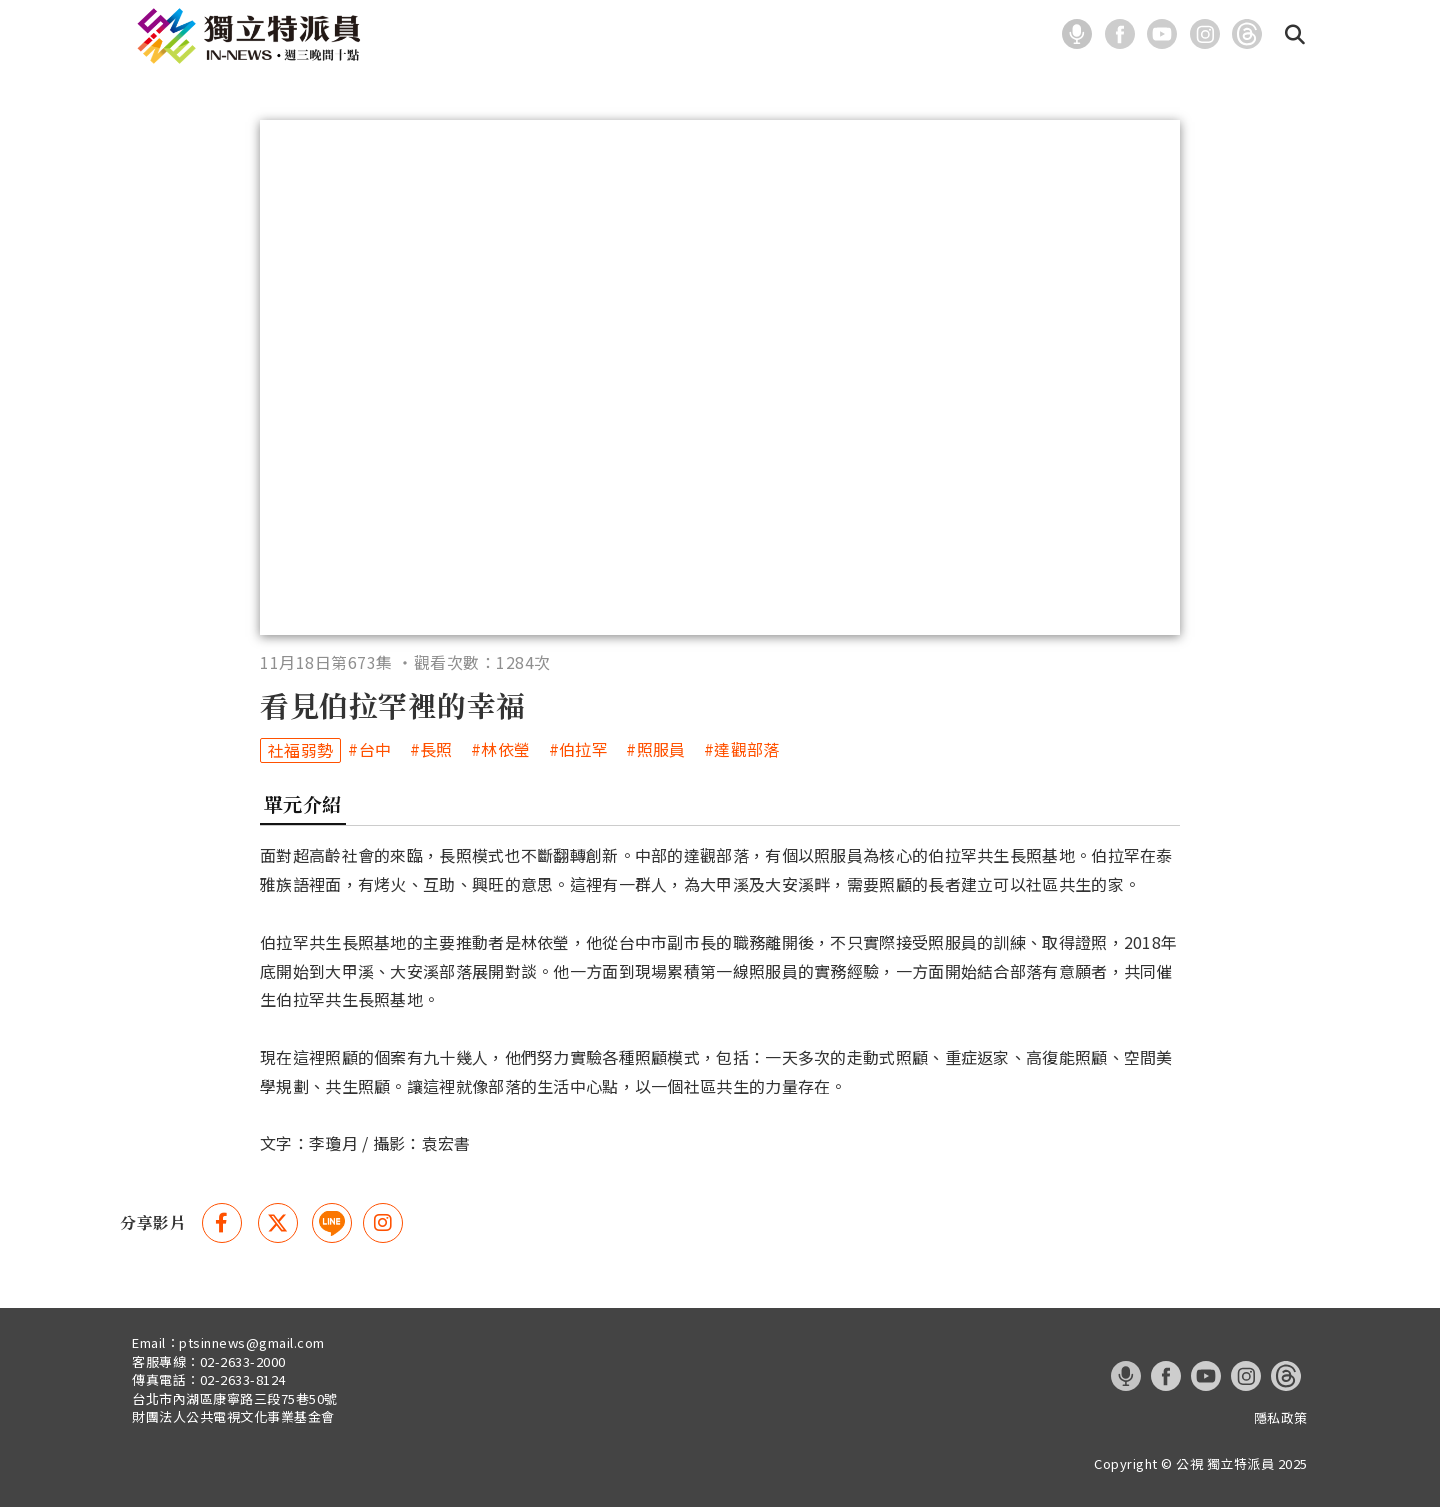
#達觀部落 (742, 752)
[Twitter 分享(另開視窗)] (278, 1225)
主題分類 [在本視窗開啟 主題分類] (566, 37)
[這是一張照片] (1081, 32)
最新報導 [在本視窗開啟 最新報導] (474, 37)
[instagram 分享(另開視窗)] (383, 1225)
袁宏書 (446, 1146)
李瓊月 (333, 1146)
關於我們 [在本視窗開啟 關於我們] (750, 37)
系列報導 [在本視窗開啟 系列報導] (658, 37)
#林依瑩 (500, 752)
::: (1041, 34)
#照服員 (655, 752)
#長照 (431, 752)
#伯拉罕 (578, 752)
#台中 (369, 752)
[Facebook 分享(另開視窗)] (222, 1225)
